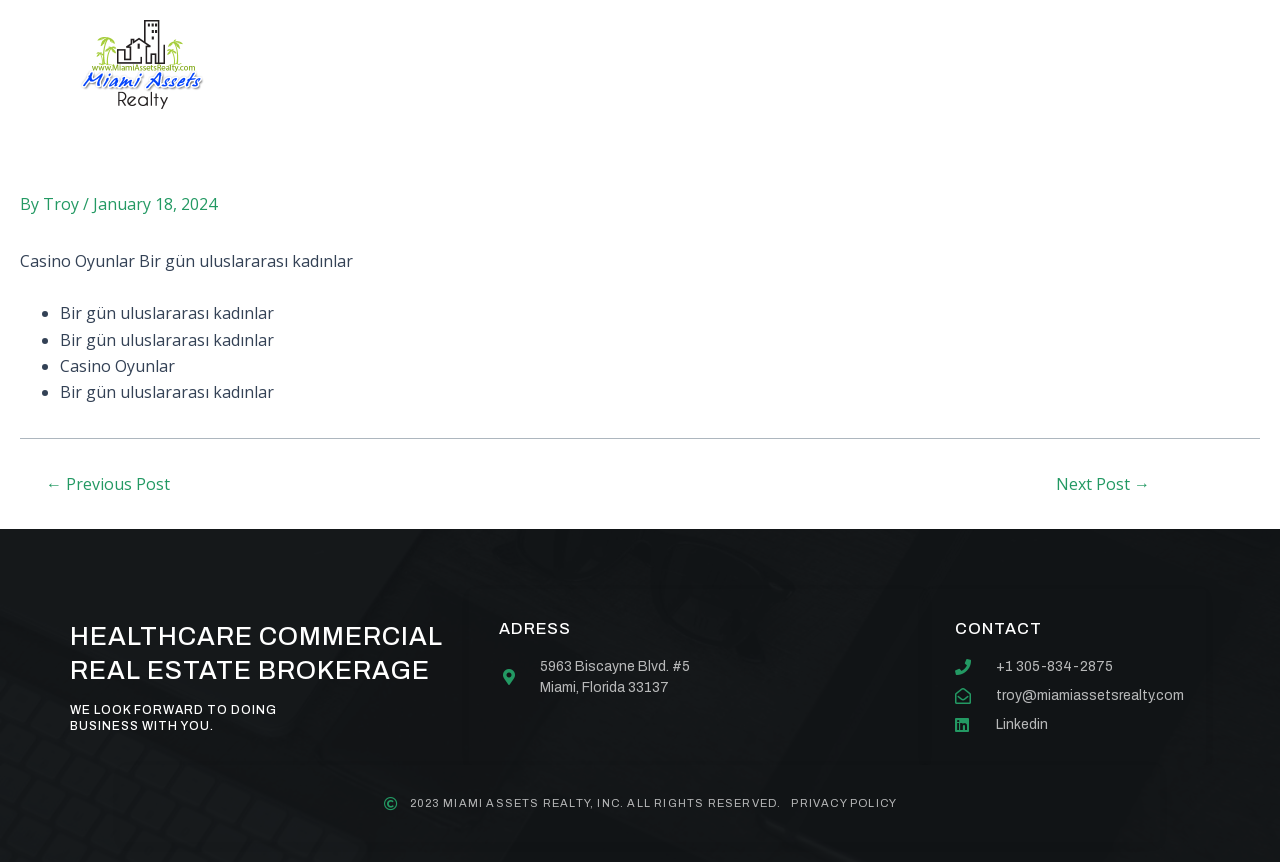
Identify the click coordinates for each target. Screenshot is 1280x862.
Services (562, 64)
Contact (823, 64)
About (445, 64)
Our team (693, 64)
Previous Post (108, 484)
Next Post (1103, 484)
